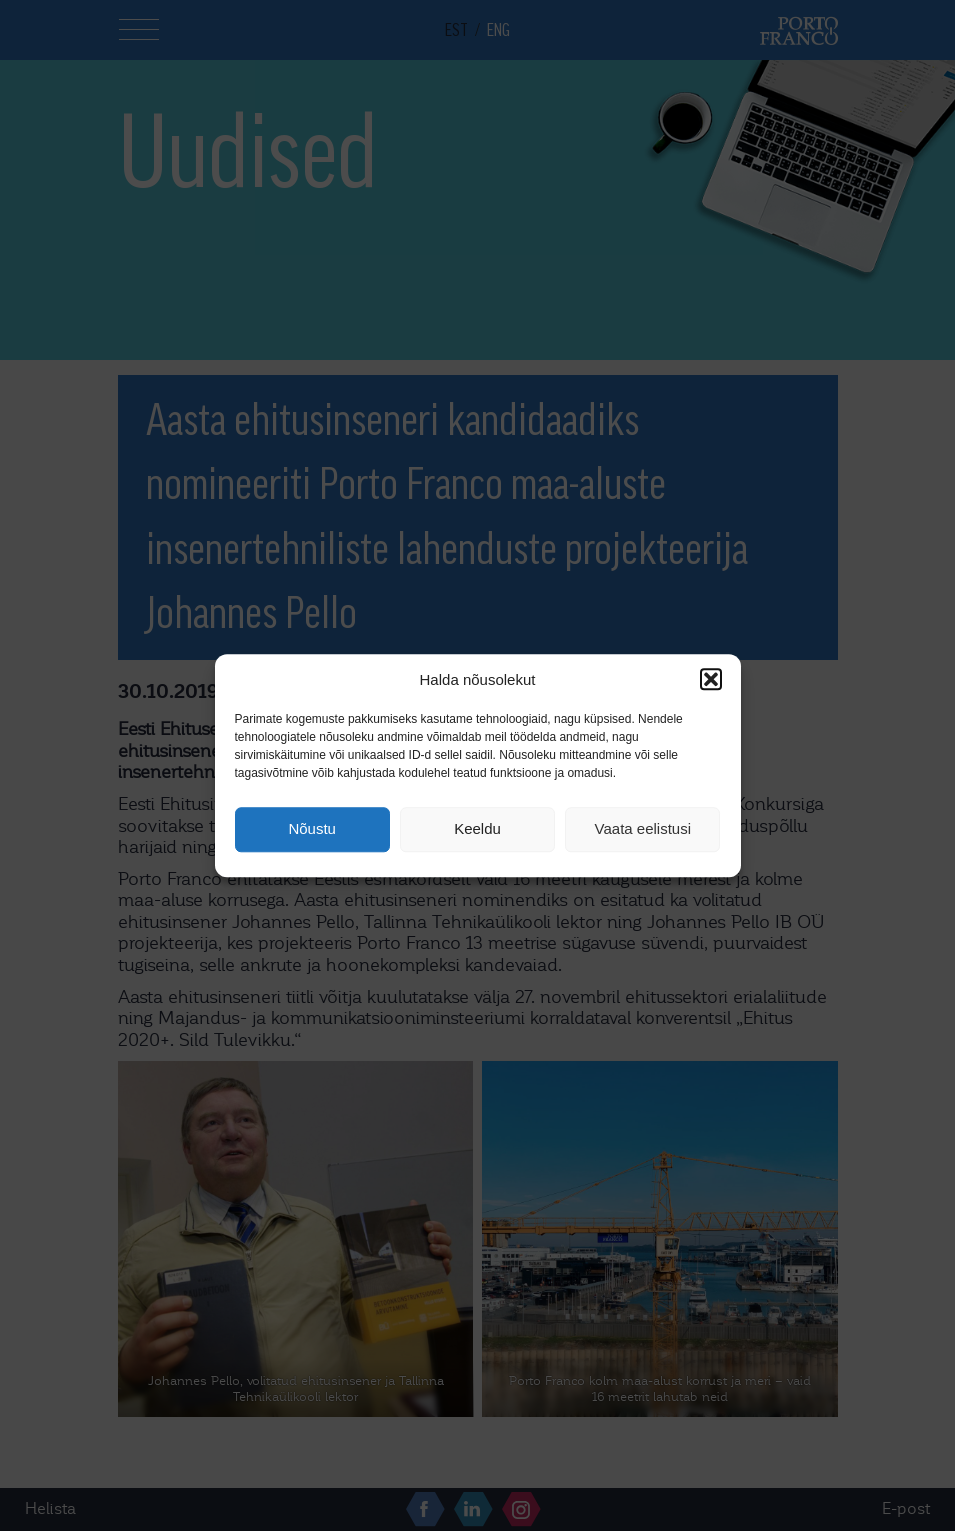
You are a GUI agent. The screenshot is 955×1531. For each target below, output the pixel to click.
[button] (711, 679)
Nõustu (312, 829)
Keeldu (477, 829)
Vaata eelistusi (643, 829)
